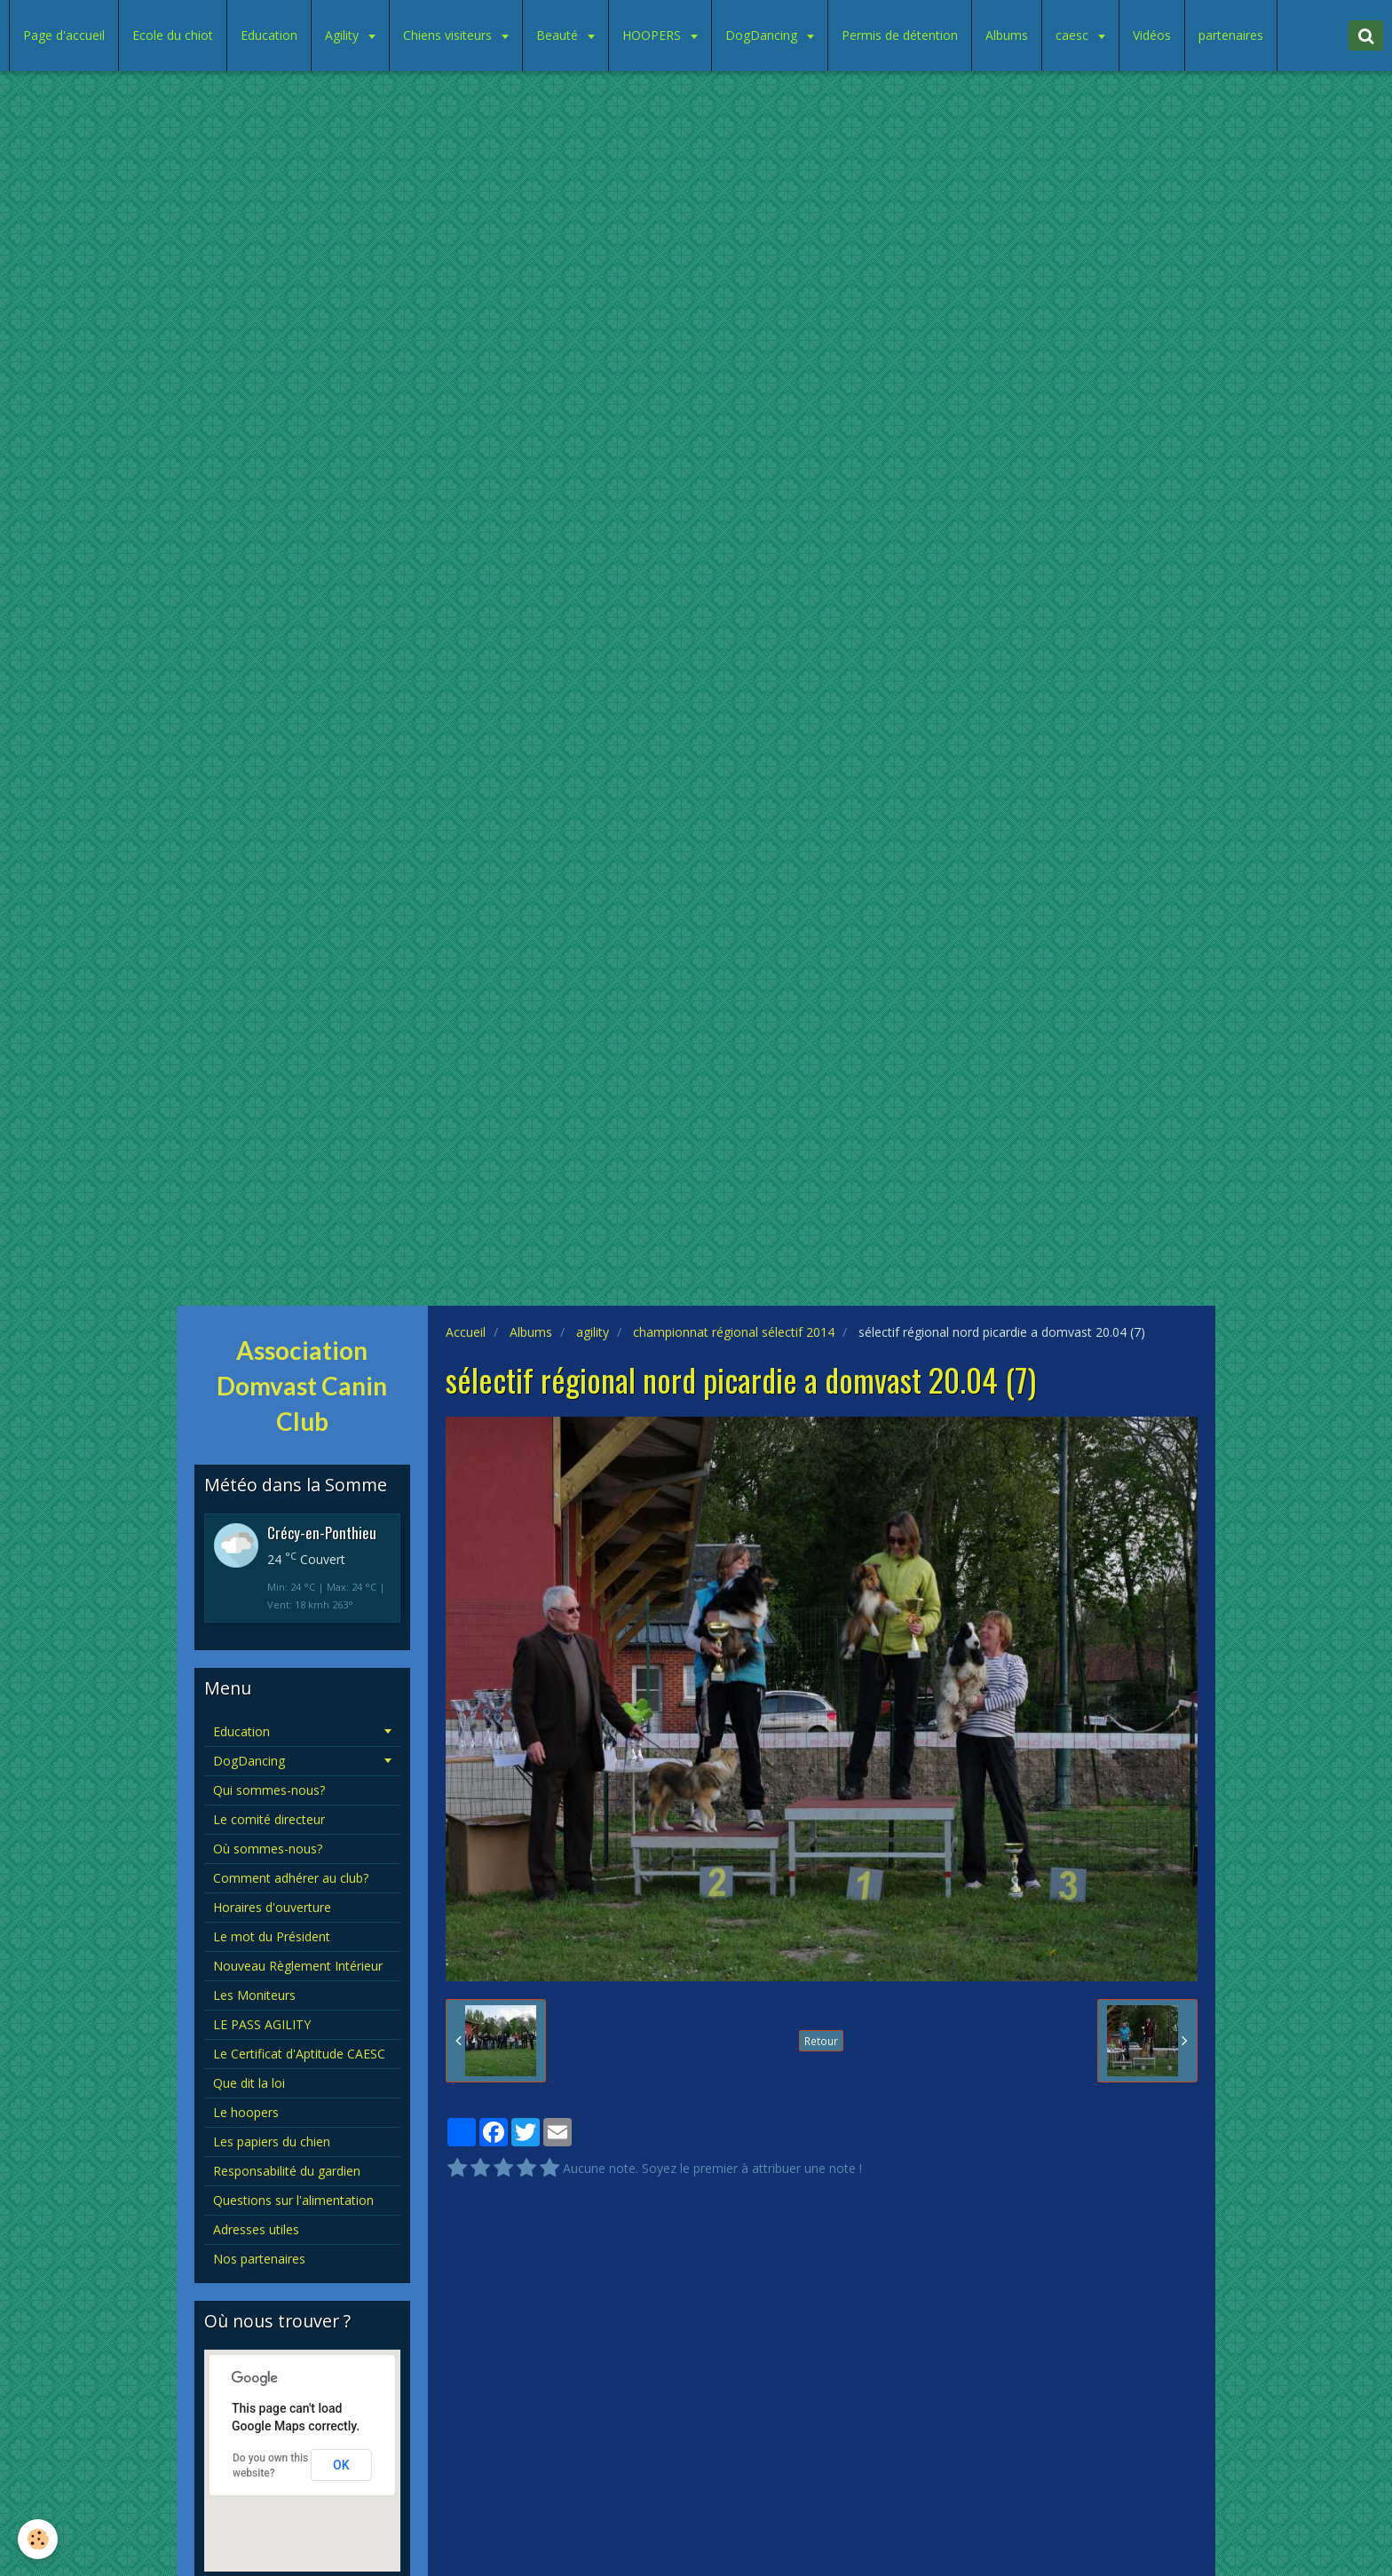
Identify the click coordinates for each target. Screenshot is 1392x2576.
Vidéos (1152, 35)
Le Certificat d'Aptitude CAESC (299, 2053)
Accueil (466, 1332)
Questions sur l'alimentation (293, 2200)
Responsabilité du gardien (286, 2170)
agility (592, 1332)
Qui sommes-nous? (269, 1790)
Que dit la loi (249, 2082)
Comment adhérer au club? (290, 1877)
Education (269, 35)
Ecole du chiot (172, 35)
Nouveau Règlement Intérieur (298, 1965)
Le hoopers (246, 2112)
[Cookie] (38, 2539)
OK (341, 2465)
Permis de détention (900, 35)
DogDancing (763, 35)
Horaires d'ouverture (272, 1907)
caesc (1074, 35)
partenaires (1230, 35)
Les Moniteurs (254, 1995)
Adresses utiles (256, 2229)
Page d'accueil (64, 35)
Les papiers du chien (271, 2141)
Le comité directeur (269, 1819)
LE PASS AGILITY (262, 2024)
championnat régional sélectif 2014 (733, 1332)
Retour (821, 2041)
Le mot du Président (271, 1936)
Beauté (558, 35)
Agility (343, 35)
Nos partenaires (259, 2258)
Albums (1006, 35)
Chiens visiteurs (449, 35)
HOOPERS (653, 35)
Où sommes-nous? (267, 1848)
